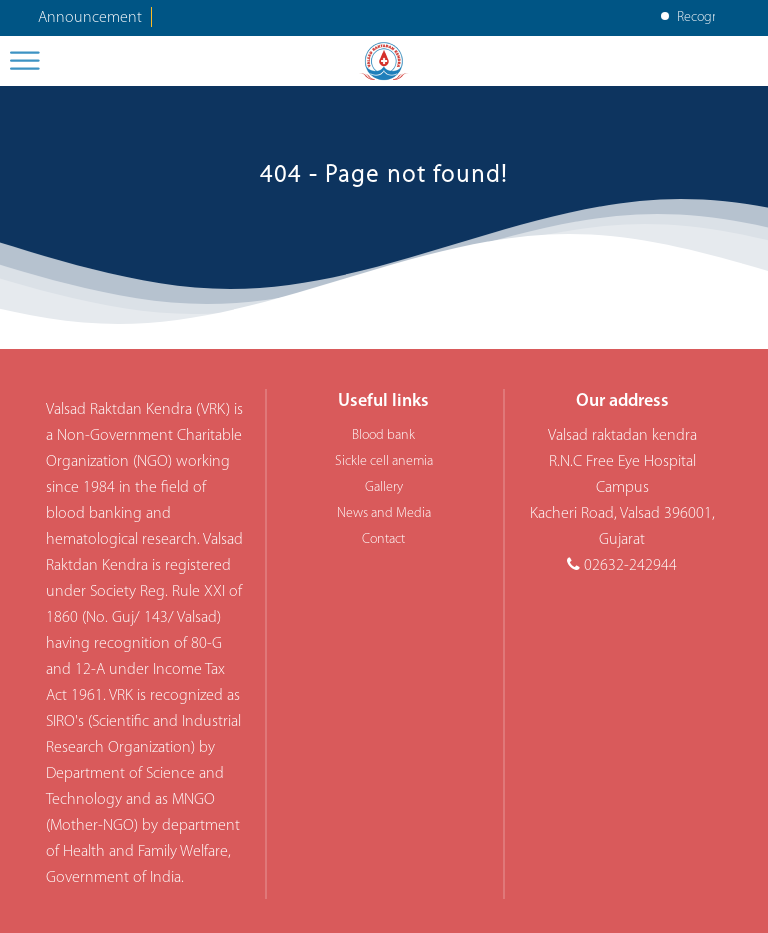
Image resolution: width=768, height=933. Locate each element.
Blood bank (383, 435)
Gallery (384, 487)
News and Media (384, 513)
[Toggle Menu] (26, 60)
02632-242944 (630, 566)
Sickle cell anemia (384, 461)
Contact (383, 539)
